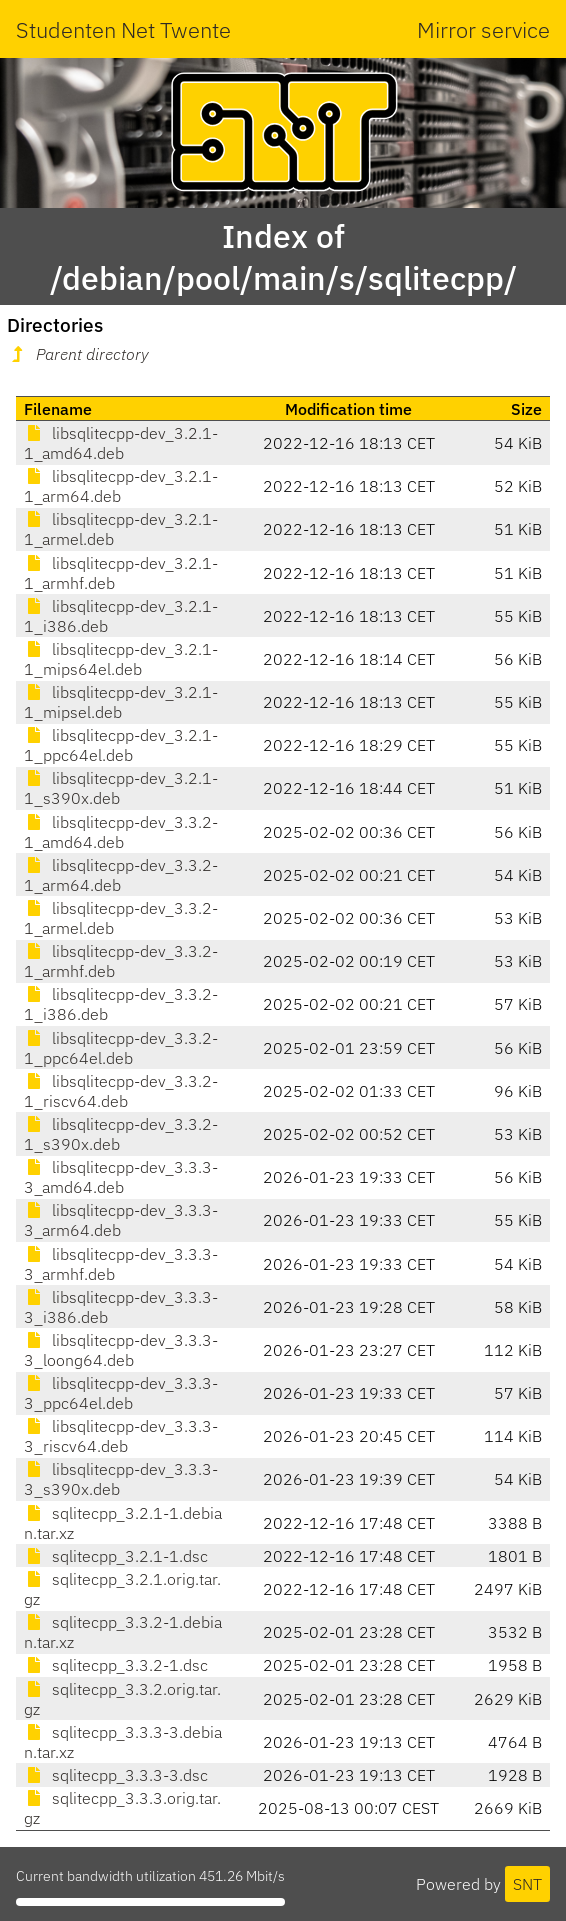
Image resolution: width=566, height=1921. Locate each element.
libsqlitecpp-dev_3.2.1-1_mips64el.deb (121, 659)
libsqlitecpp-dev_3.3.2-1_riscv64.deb (121, 1091)
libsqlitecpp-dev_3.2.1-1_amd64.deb (121, 443)
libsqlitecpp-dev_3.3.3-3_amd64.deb (121, 1177)
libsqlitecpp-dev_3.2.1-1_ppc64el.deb (121, 745)
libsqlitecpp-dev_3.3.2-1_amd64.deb (121, 832)
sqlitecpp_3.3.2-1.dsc (116, 1665)
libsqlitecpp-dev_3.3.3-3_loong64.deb (121, 1350)
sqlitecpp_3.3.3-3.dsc (116, 1775)
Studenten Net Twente (123, 29)
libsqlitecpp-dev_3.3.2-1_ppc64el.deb (121, 1048)
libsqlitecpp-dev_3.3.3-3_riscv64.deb (121, 1436)
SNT (527, 1884)
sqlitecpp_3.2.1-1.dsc (116, 1556)
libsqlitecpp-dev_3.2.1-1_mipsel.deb (121, 702)
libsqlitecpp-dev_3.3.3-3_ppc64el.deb (121, 1393)
